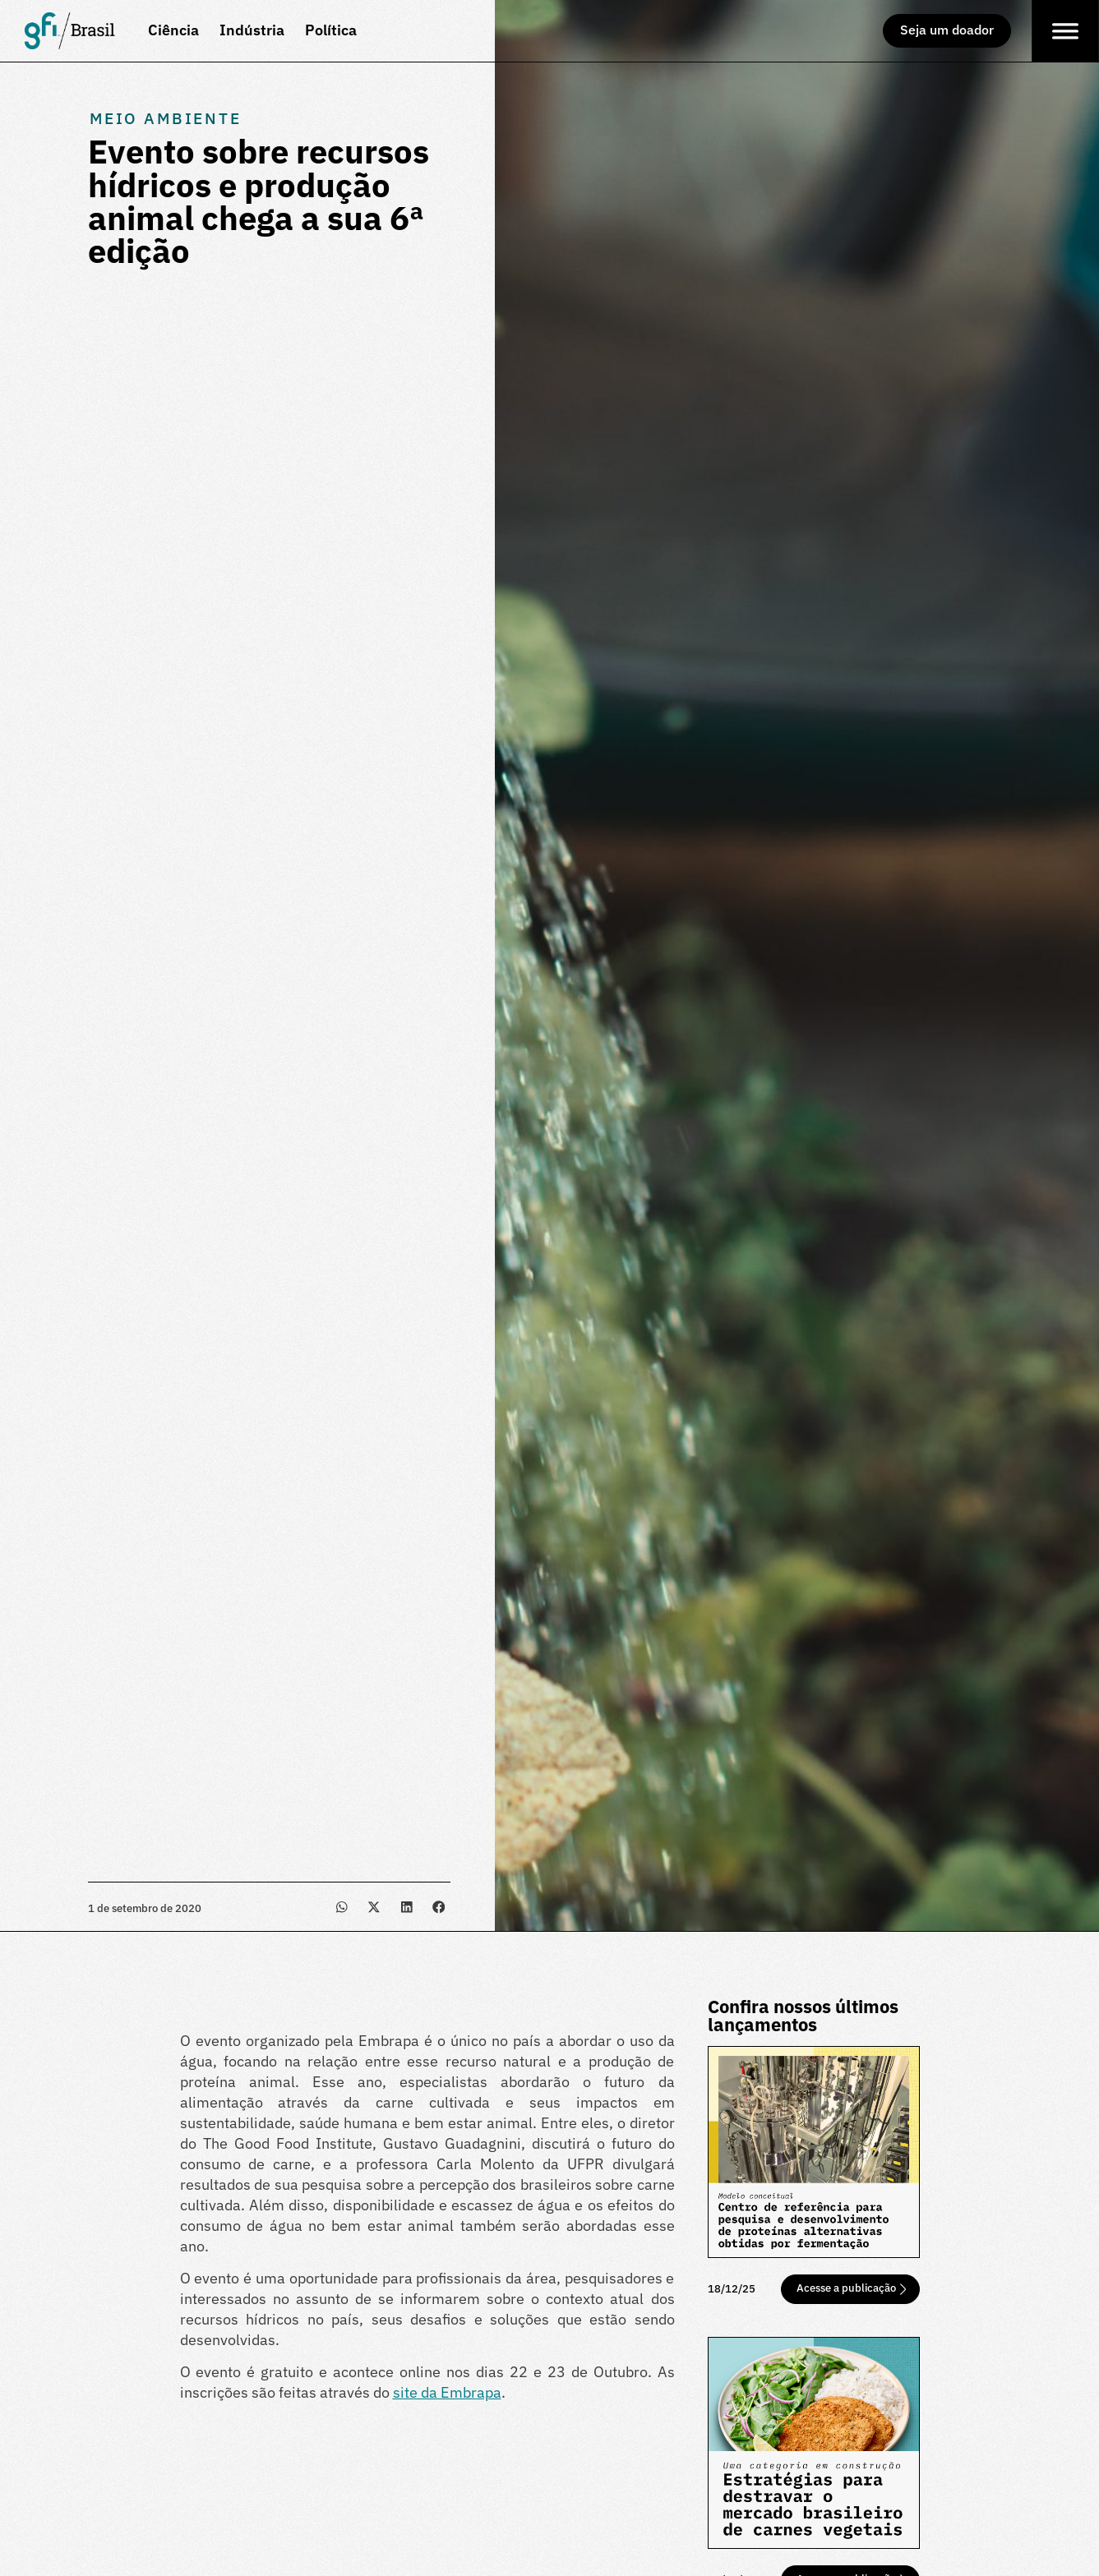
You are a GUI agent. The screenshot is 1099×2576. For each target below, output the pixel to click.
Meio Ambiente (166, 118)
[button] (341, 1907)
